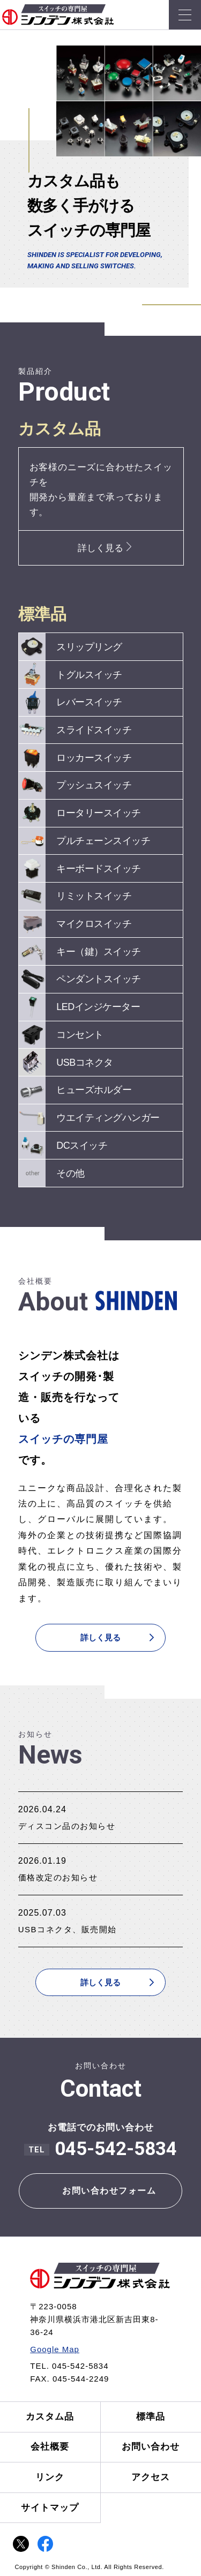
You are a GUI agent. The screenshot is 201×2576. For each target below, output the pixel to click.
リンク (49, 2477)
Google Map (54, 2349)
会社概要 (50, 2447)
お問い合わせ (151, 2447)
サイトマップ (50, 2508)
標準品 (150, 2417)
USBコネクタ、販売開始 (67, 1929)
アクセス (150, 2477)
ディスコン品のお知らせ (67, 1826)
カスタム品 (50, 2417)
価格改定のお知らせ (58, 1877)
